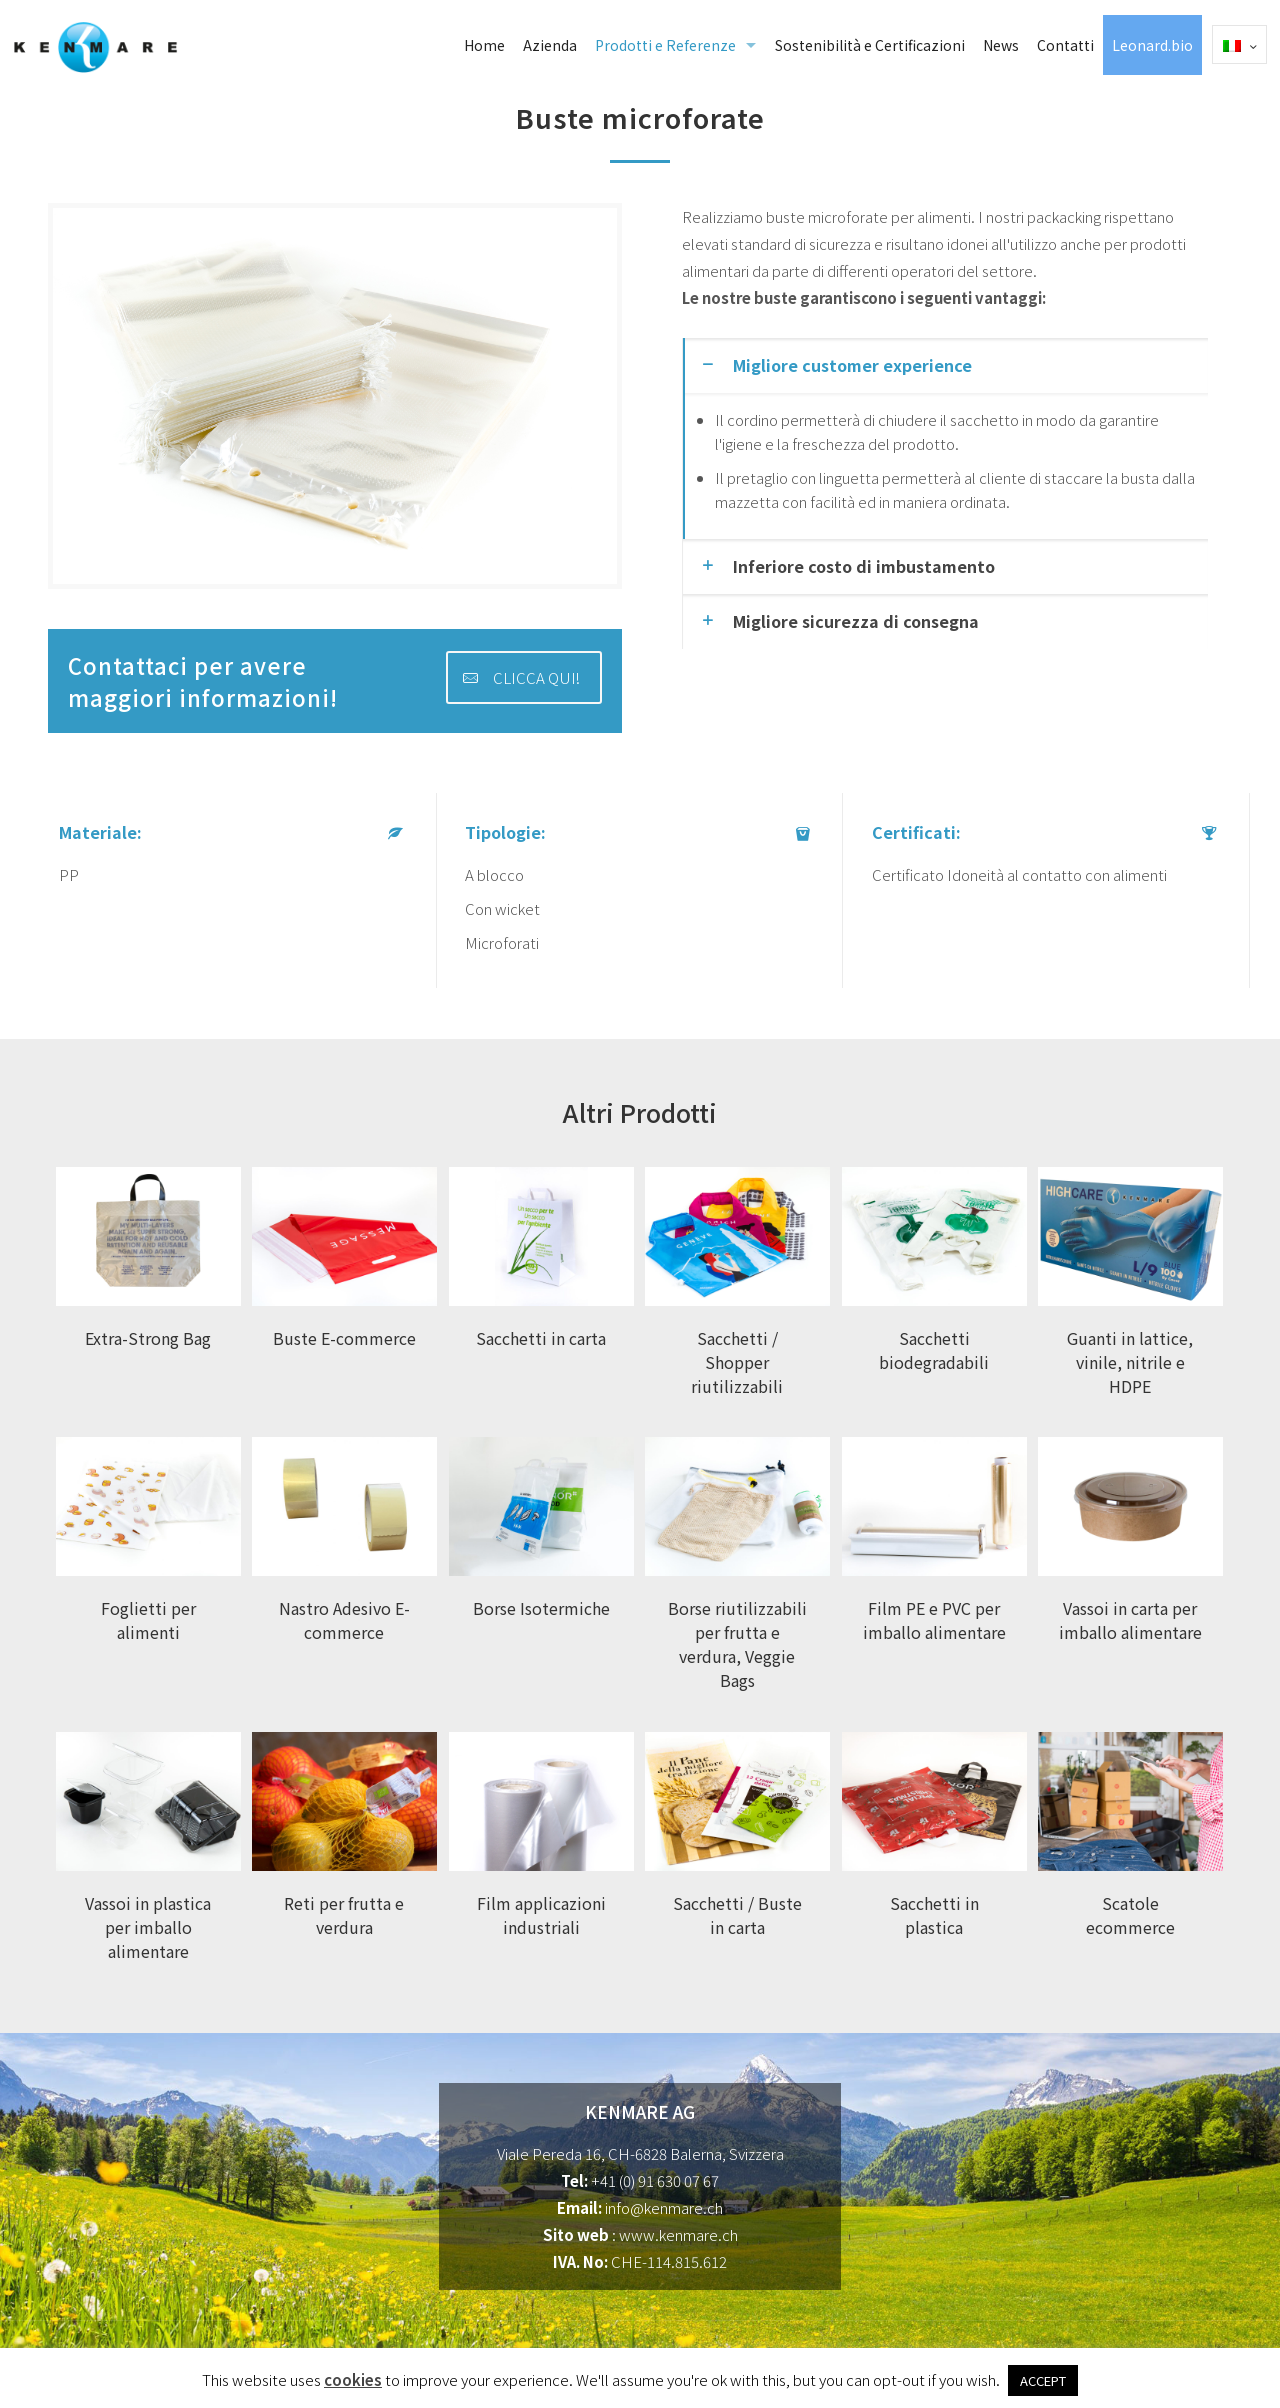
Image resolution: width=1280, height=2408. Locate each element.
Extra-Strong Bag (148, 1338)
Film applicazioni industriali (541, 1915)
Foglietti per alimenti (148, 1620)
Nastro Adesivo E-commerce (344, 1620)
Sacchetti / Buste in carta (737, 1915)
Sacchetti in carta (541, 1338)
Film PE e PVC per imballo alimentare (934, 1620)
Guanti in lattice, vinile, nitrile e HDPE (1130, 1362)
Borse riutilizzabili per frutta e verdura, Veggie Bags (737, 1644)
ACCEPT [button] (1043, 2380)
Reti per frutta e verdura (344, 1915)
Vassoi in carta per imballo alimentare (1130, 1620)
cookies (353, 2379)
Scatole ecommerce (1130, 1915)
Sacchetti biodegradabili (934, 1350)
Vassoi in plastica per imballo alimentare (148, 1927)
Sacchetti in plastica (934, 1915)
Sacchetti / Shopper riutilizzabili (737, 1362)
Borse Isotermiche (541, 1608)
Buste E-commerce (344, 1338)
